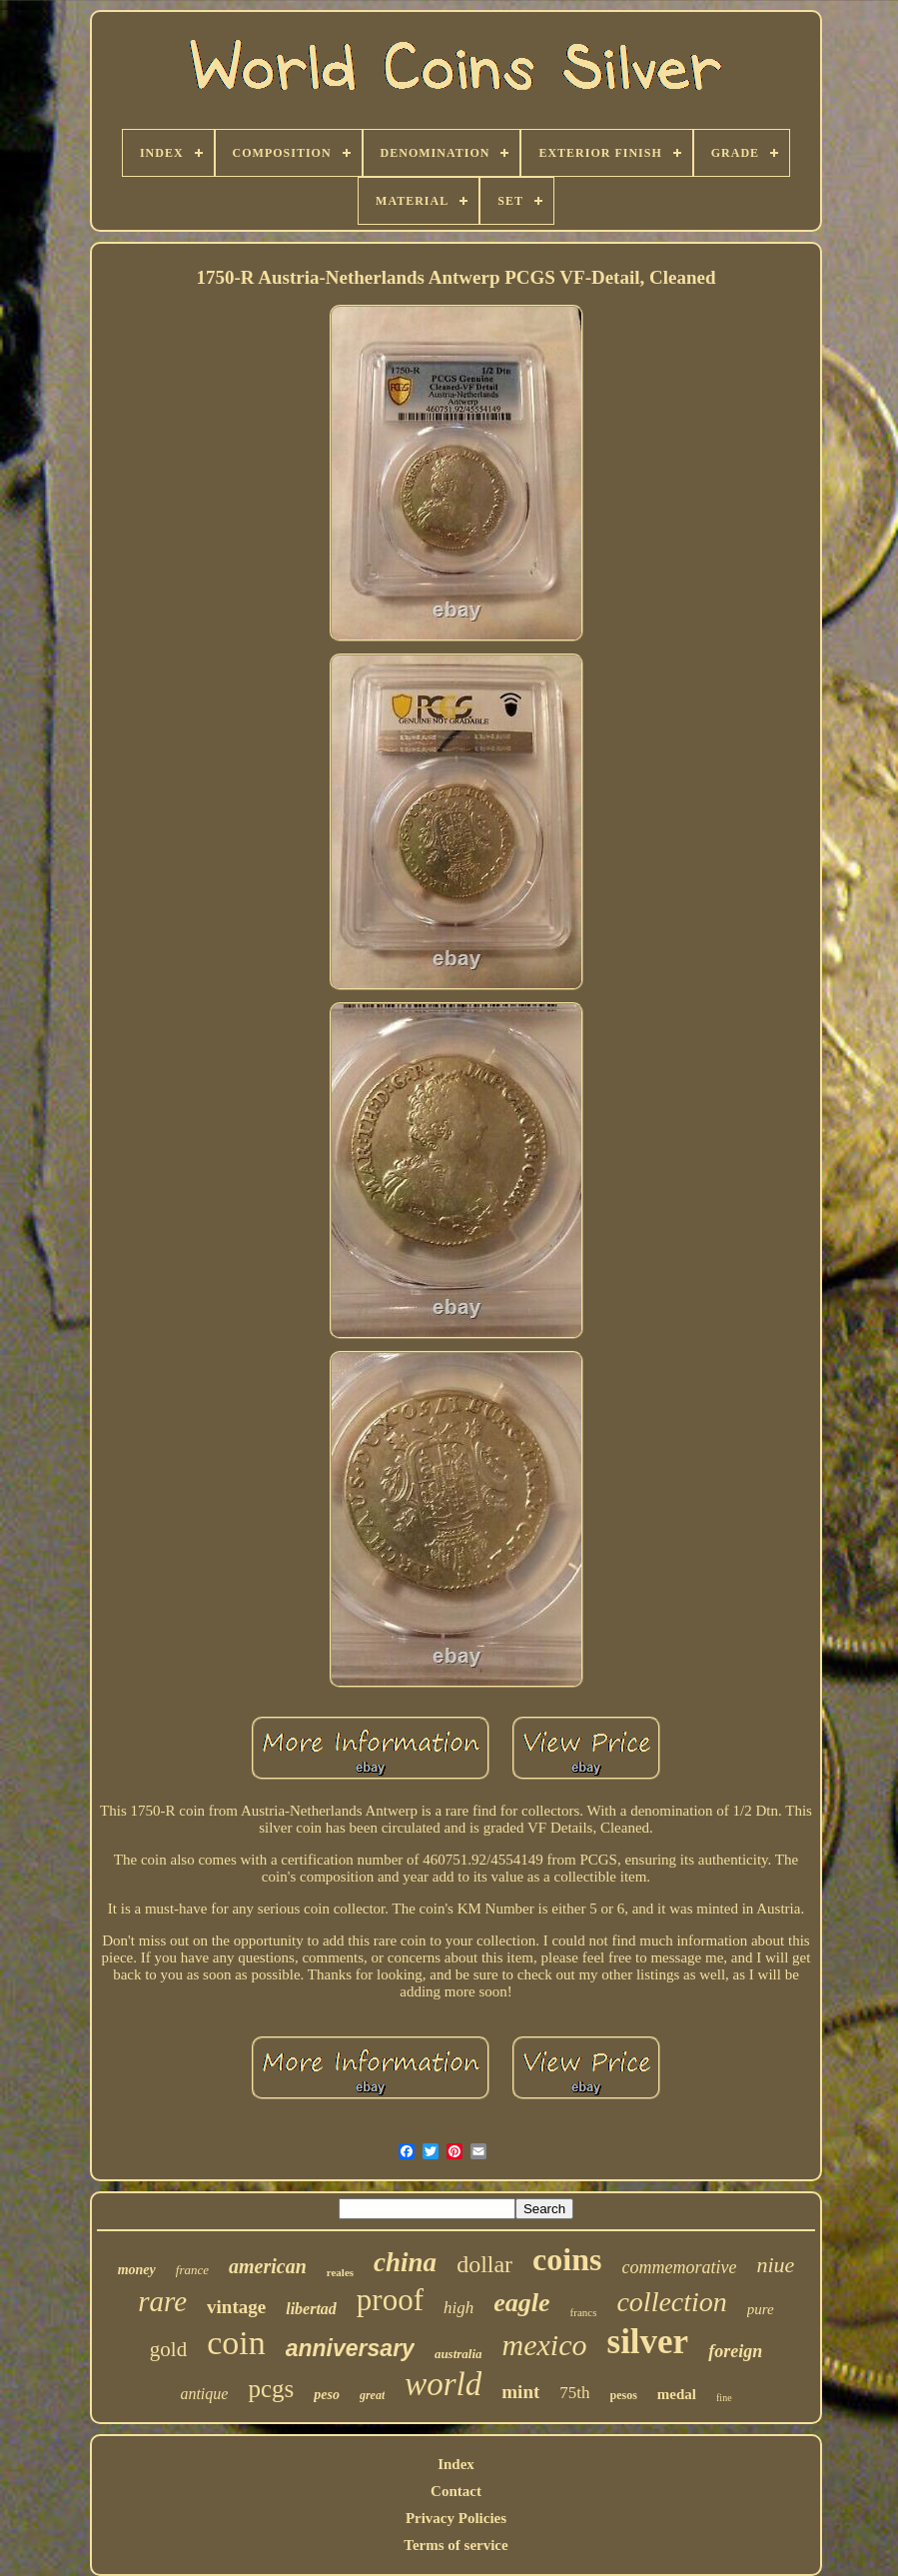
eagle (521, 2302)
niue (775, 2264)
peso (327, 2394)
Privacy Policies (456, 2518)
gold (168, 2349)
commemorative (678, 2267)
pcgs (271, 2388)
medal (676, 2394)
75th (574, 2392)
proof (390, 2299)
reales (340, 2272)
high (458, 2307)
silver (648, 2341)
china (405, 2262)
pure (760, 2309)
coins (566, 2259)
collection (671, 2301)
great (372, 2395)
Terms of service (455, 2545)
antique (204, 2393)
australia (458, 2353)
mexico (544, 2344)
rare (162, 2301)
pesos (623, 2395)
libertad (311, 2308)
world (443, 2384)
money (137, 2269)
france (192, 2269)
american (268, 2266)
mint (520, 2391)
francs (583, 2312)
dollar (484, 2264)
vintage (236, 2306)
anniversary (350, 2348)
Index (456, 2464)
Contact (456, 2491)
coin (236, 2342)
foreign (735, 2351)
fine (724, 2397)
